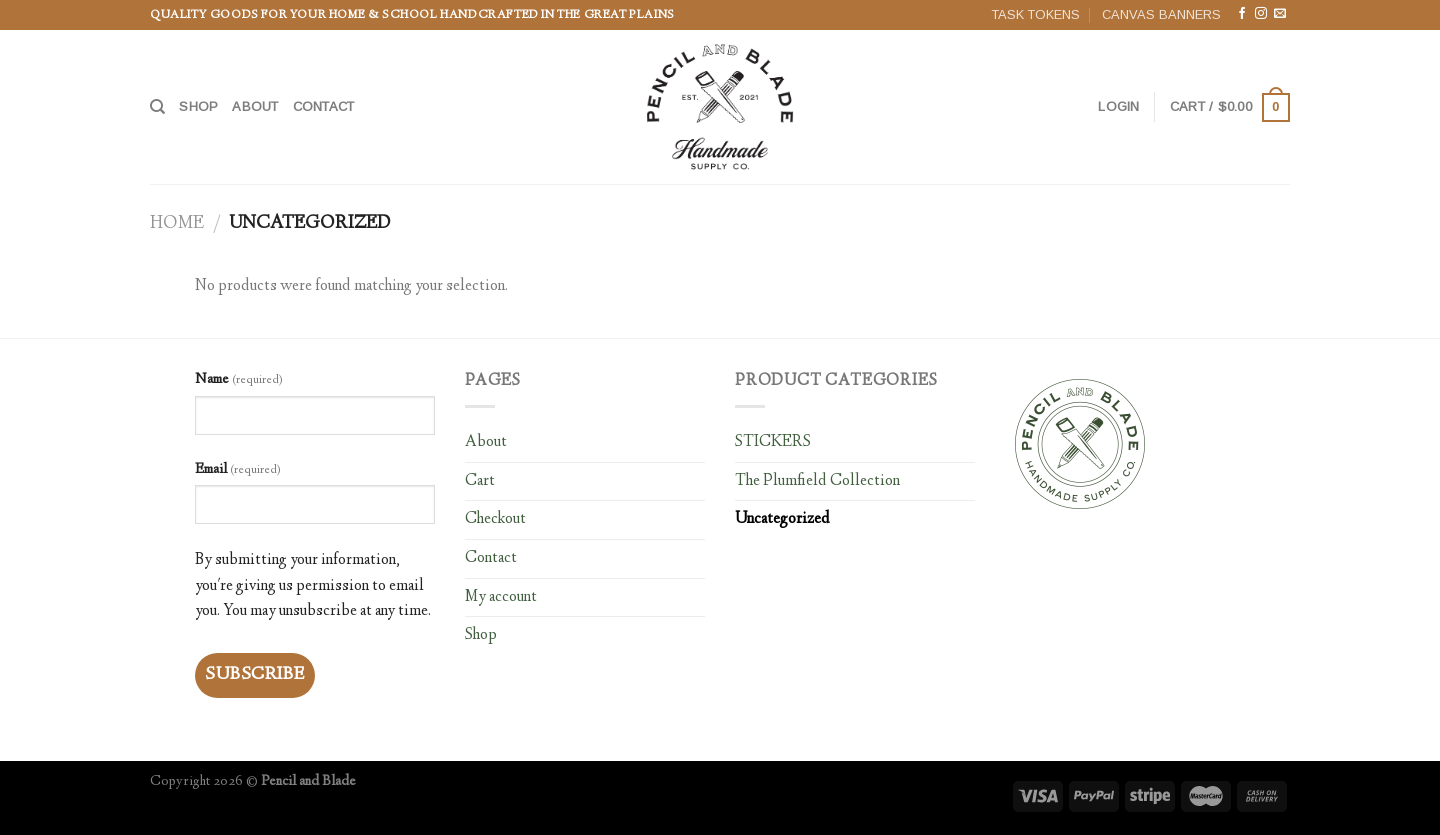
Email (238, 470)
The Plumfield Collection (817, 481)
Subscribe (255, 675)
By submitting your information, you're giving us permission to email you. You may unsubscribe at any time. (313, 586)
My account (501, 597)
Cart (480, 481)
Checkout (495, 519)
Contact (324, 106)
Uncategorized (782, 519)
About (255, 106)
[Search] (157, 107)
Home (177, 224)
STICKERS (773, 442)
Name (239, 380)
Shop (198, 106)
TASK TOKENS (1036, 14)
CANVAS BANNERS (1161, 14)
